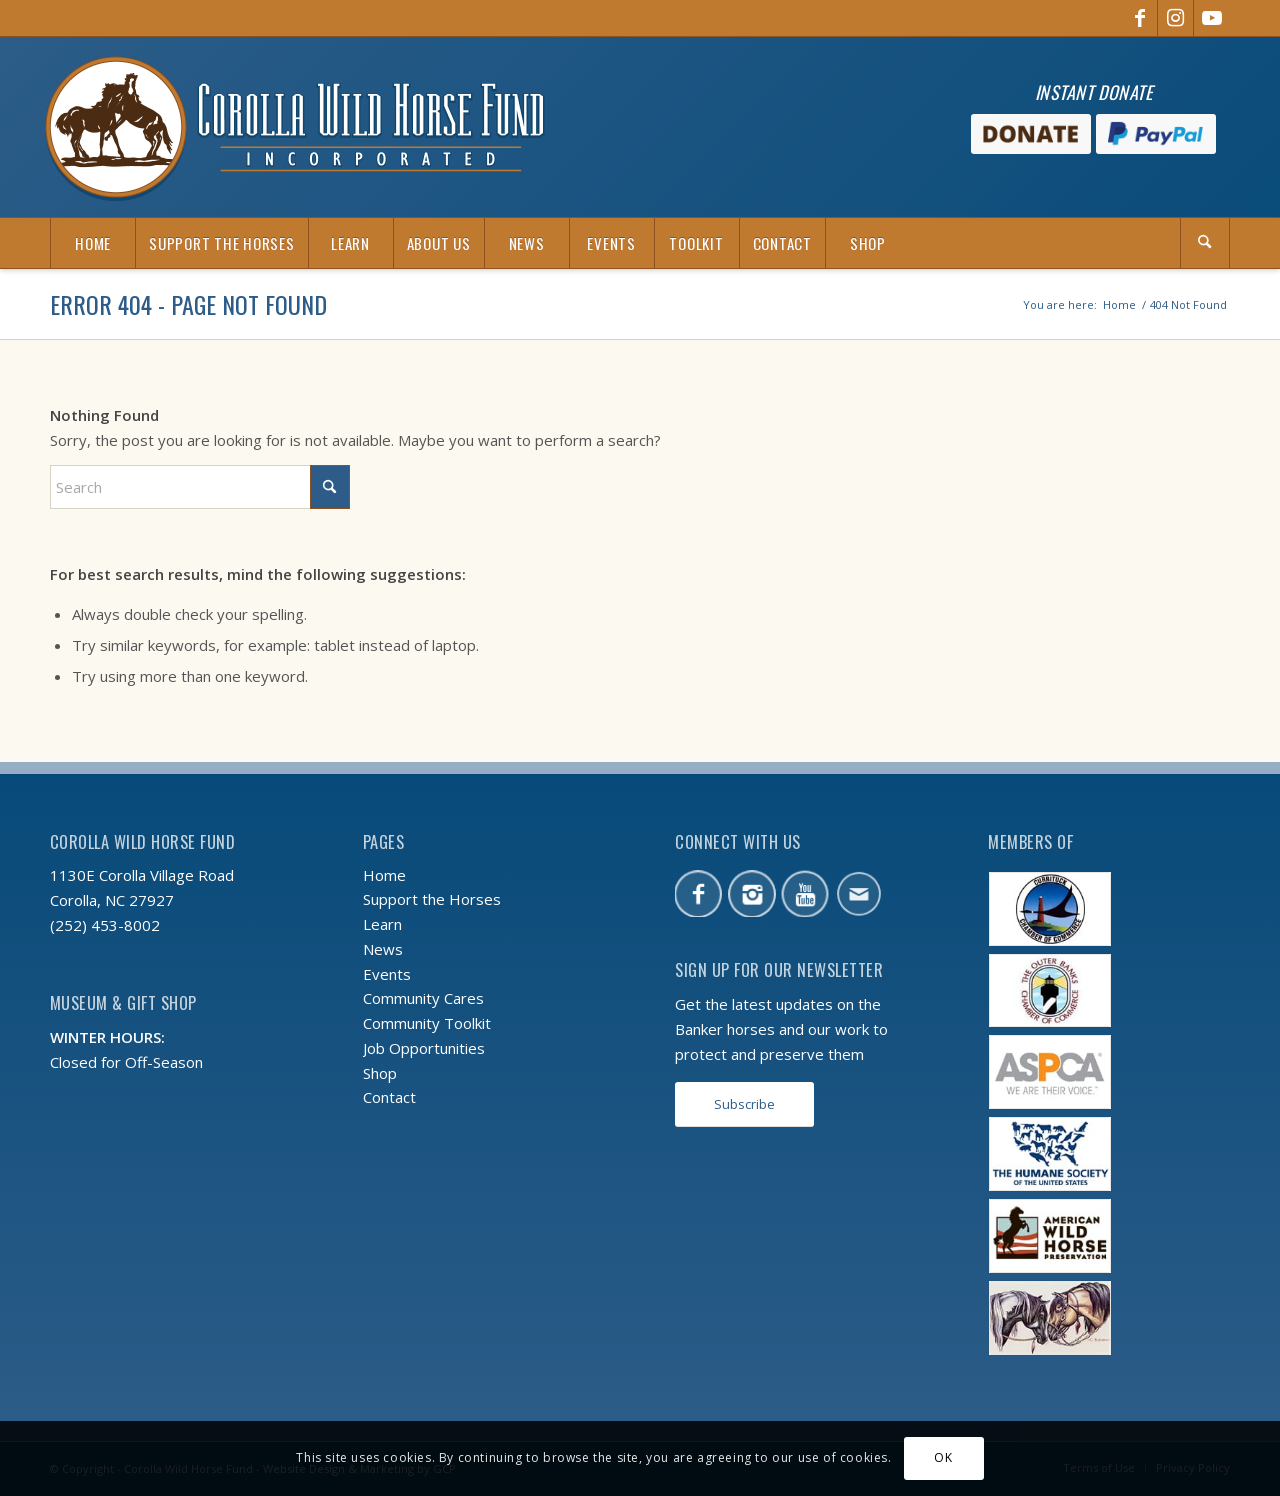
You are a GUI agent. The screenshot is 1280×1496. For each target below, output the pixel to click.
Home (384, 875)
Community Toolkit (427, 1023)
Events (387, 974)
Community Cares (423, 998)
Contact (389, 1097)
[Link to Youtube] (1212, 18)
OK (943, 1457)
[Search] (1205, 243)
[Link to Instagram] (1175, 18)
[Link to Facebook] (1139, 18)
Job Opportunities (424, 1048)
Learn (382, 924)
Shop (380, 1073)
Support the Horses (432, 899)
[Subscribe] (744, 1104)
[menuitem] (92, 243)
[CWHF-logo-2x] (295, 127)
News (383, 949)
